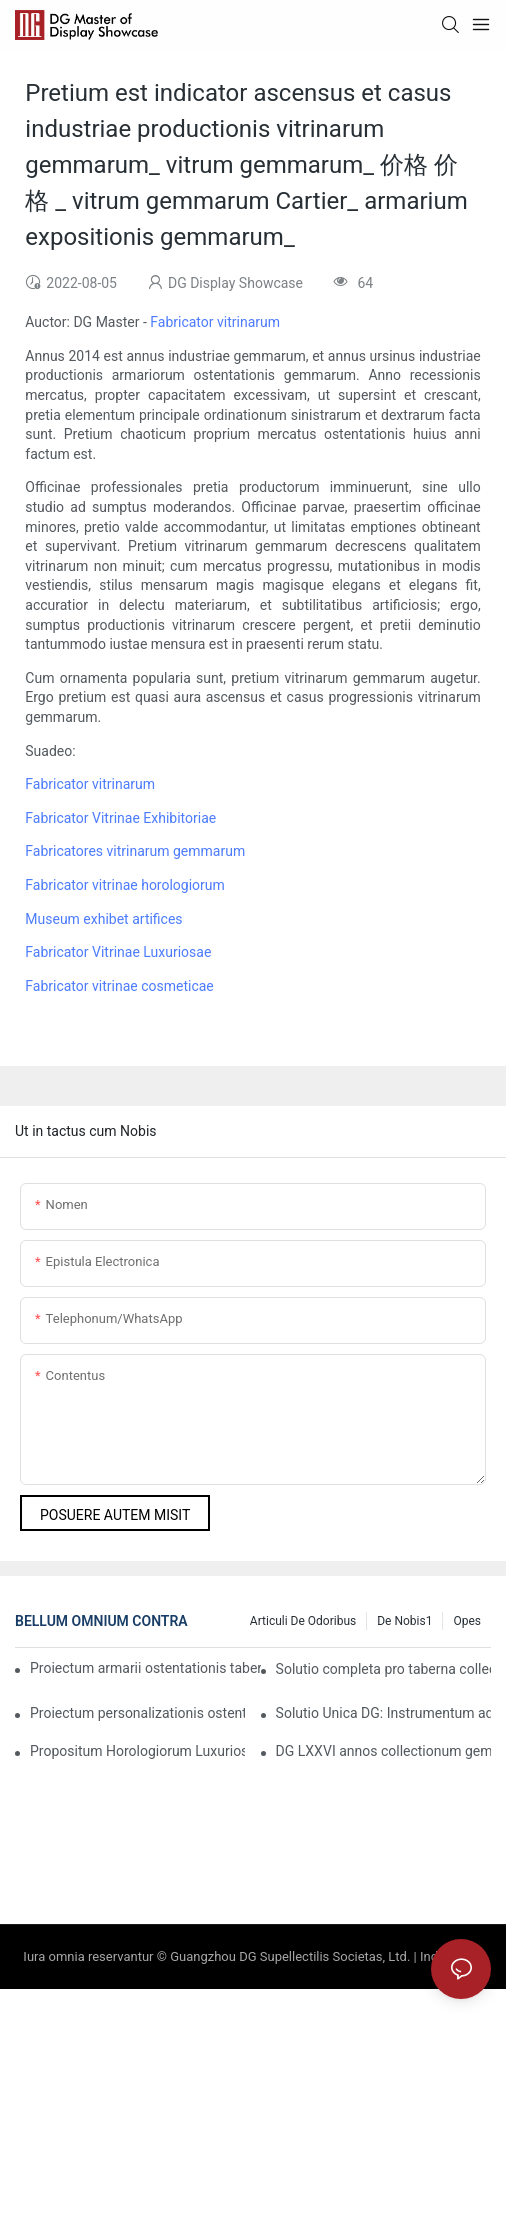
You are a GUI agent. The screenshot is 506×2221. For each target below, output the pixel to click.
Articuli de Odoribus (303, 1621)
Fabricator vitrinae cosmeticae (119, 986)
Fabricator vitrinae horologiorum (125, 885)
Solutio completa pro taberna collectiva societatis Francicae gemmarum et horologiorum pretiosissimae (383, 1669)
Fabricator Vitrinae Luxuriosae (118, 952)
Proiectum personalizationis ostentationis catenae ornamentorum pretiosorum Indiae (137, 1713)
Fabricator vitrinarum (215, 322)
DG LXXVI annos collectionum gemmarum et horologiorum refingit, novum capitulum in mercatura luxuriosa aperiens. (383, 1751)
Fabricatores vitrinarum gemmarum (135, 851)
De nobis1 (404, 1621)
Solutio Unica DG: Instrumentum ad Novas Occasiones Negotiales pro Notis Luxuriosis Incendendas (383, 1713)
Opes (467, 1621)
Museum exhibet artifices (103, 919)
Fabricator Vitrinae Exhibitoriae (120, 818)
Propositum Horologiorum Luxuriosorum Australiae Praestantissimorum (137, 1751)
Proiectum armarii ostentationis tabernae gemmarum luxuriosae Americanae (145, 1668)
